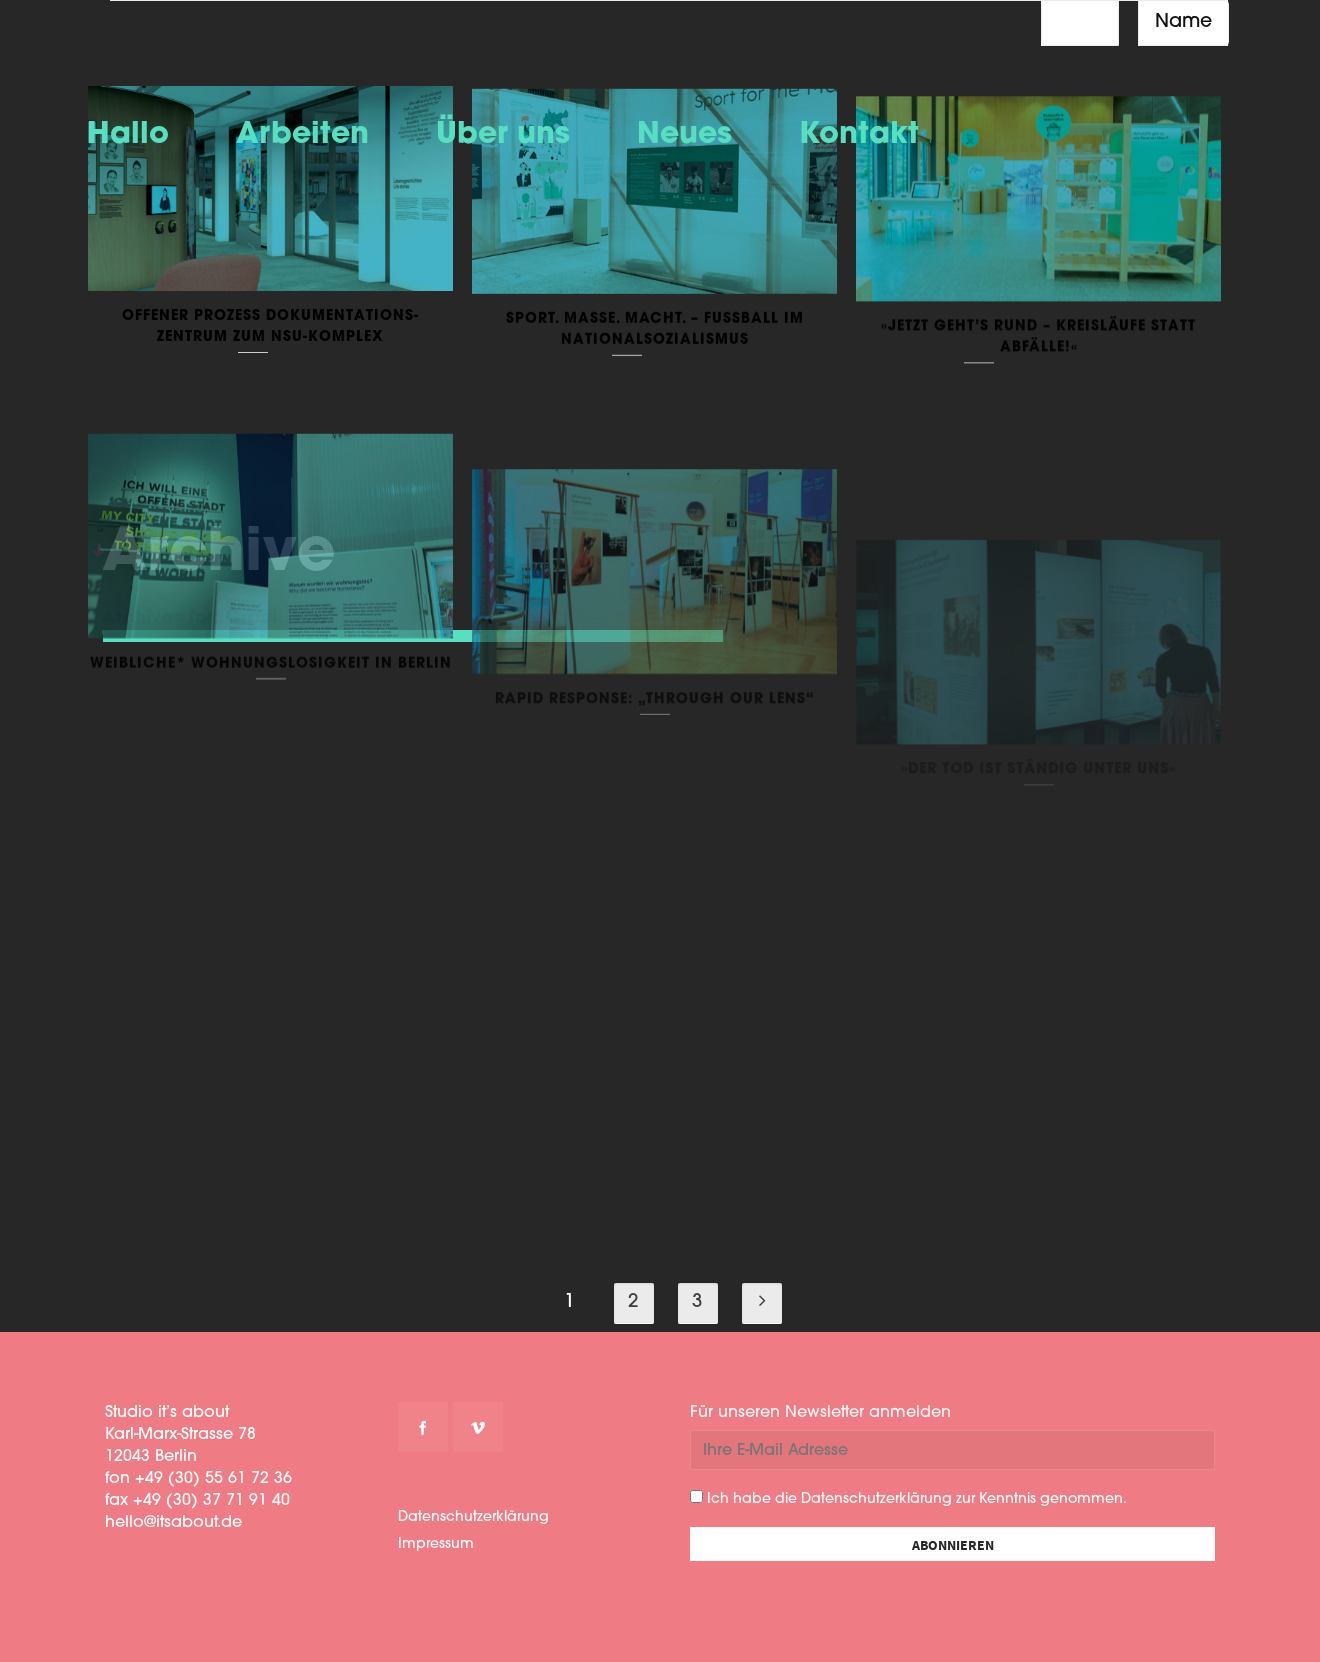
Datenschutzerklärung (473, 1517)
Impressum (436, 1544)
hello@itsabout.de (173, 1523)
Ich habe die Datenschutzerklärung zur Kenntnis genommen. (908, 1498)
